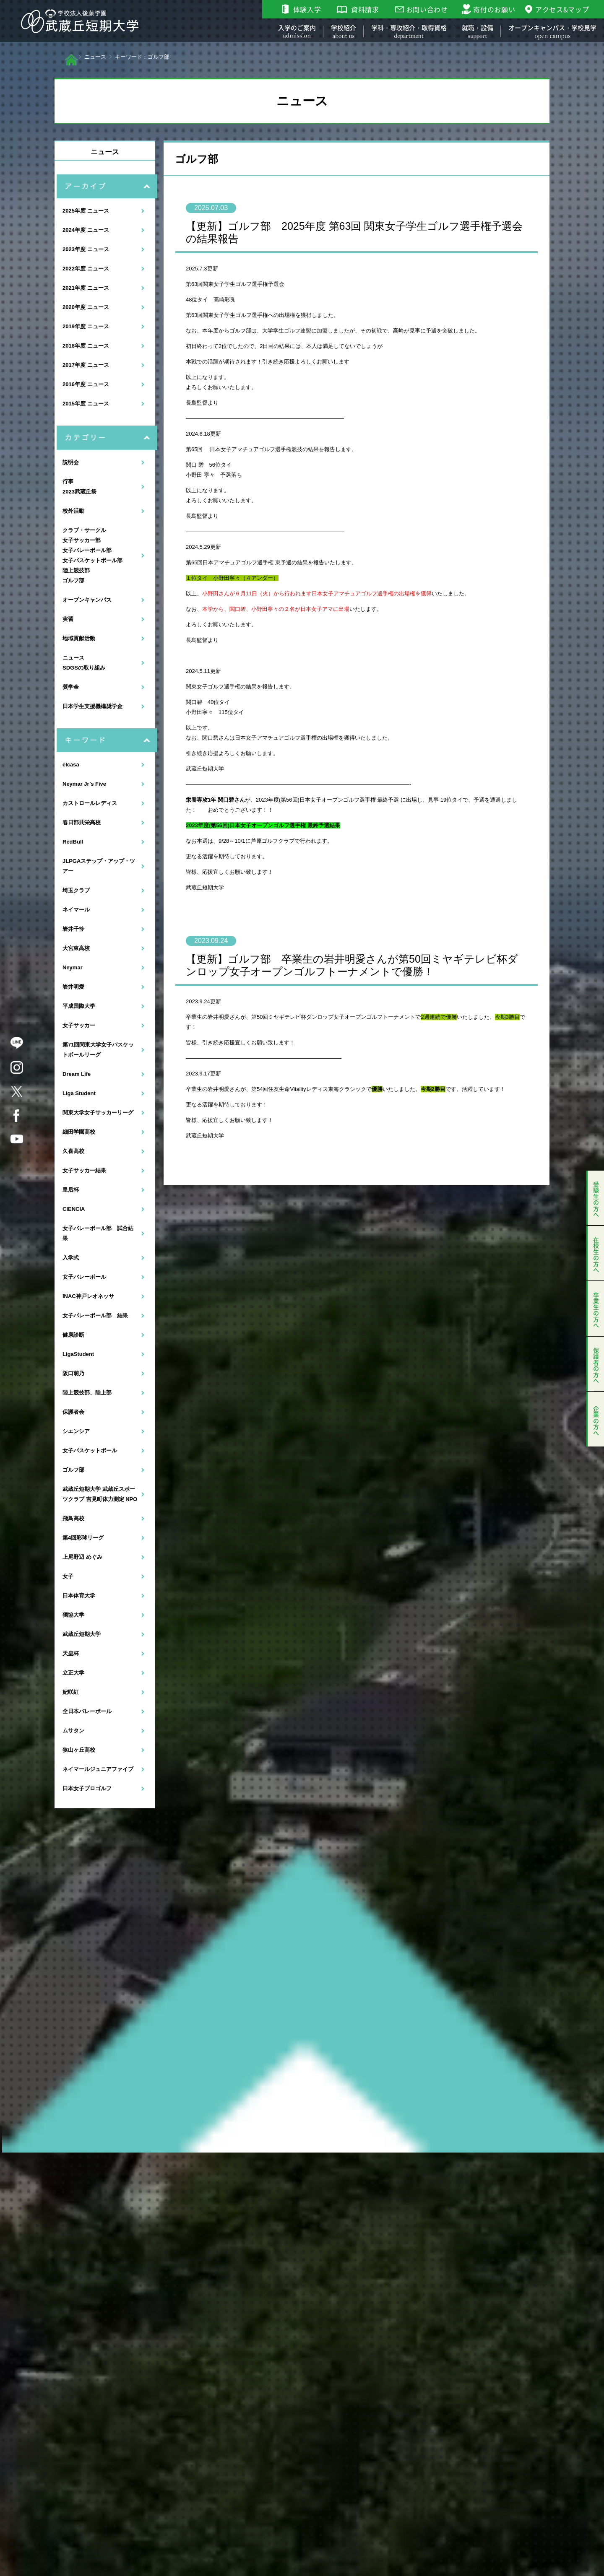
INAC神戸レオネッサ (88, 1296)
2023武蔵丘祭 (79, 491)
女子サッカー (78, 1025)
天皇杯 (70, 1653)
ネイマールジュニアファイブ (97, 1769)
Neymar (72, 967)
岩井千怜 (73, 929)
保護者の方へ (596, 1364)
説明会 (70, 462)
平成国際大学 (78, 1006)
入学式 (70, 1257)
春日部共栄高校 (81, 822)
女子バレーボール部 (87, 550)
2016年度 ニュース (85, 384)
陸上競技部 (76, 570)
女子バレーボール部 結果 (95, 1315)
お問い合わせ (427, 9)
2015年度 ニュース (85, 403)
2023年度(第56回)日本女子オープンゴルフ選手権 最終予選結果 (263, 825)
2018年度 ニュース (85, 346)
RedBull (72, 842)
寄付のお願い (494, 9)
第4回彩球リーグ (83, 1538)
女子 (67, 1576)
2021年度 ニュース (85, 288)
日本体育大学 (78, 1595)
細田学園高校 (78, 1132)
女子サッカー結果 (84, 1170)
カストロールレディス (89, 803)
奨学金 (70, 687)
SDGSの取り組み (83, 668)
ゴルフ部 (73, 580)
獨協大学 (73, 1615)
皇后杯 (70, 1190)
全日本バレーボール (87, 1711)
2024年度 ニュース (85, 230)
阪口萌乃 (73, 1373)
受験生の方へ (596, 1198)
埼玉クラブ (76, 890)
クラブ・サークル (84, 530)
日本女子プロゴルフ (87, 1788)
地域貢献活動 (78, 638)
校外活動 (73, 511)
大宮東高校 (76, 948)
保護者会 (73, 1412)
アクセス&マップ (562, 9)
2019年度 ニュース (85, 326)
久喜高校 (73, 1151)
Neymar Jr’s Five (84, 784)
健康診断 (73, 1335)
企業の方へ (596, 1419)
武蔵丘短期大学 (81, 1634)
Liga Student (79, 1093)
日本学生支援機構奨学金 (92, 706)
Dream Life (76, 1074)
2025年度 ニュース (85, 211)
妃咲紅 (70, 1692)
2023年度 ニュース (85, 249)
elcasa (70, 764)
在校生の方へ (596, 1253)
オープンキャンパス (87, 600)
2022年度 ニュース (85, 268)
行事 (67, 481)
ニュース (95, 57)
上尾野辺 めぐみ (82, 1557)
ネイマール (76, 909)
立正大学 (73, 1673)
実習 (67, 619)
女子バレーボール (84, 1277)
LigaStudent (78, 1354)
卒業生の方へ (596, 1309)
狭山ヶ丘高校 (78, 1750)
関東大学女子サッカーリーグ (97, 1112)
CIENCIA (73, 1209)
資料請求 (365, 9)
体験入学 (307, 9)
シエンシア (76, 1431)
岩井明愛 (73, 987)
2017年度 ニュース (85, 365)
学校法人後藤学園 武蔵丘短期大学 (79, 21)
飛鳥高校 (73, 1518)
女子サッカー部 (81, 540)
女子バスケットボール (89, 1450)
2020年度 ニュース (85, 307)
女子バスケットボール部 (92, 560)
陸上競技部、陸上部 (87, 1392)
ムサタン (73, 1730)
